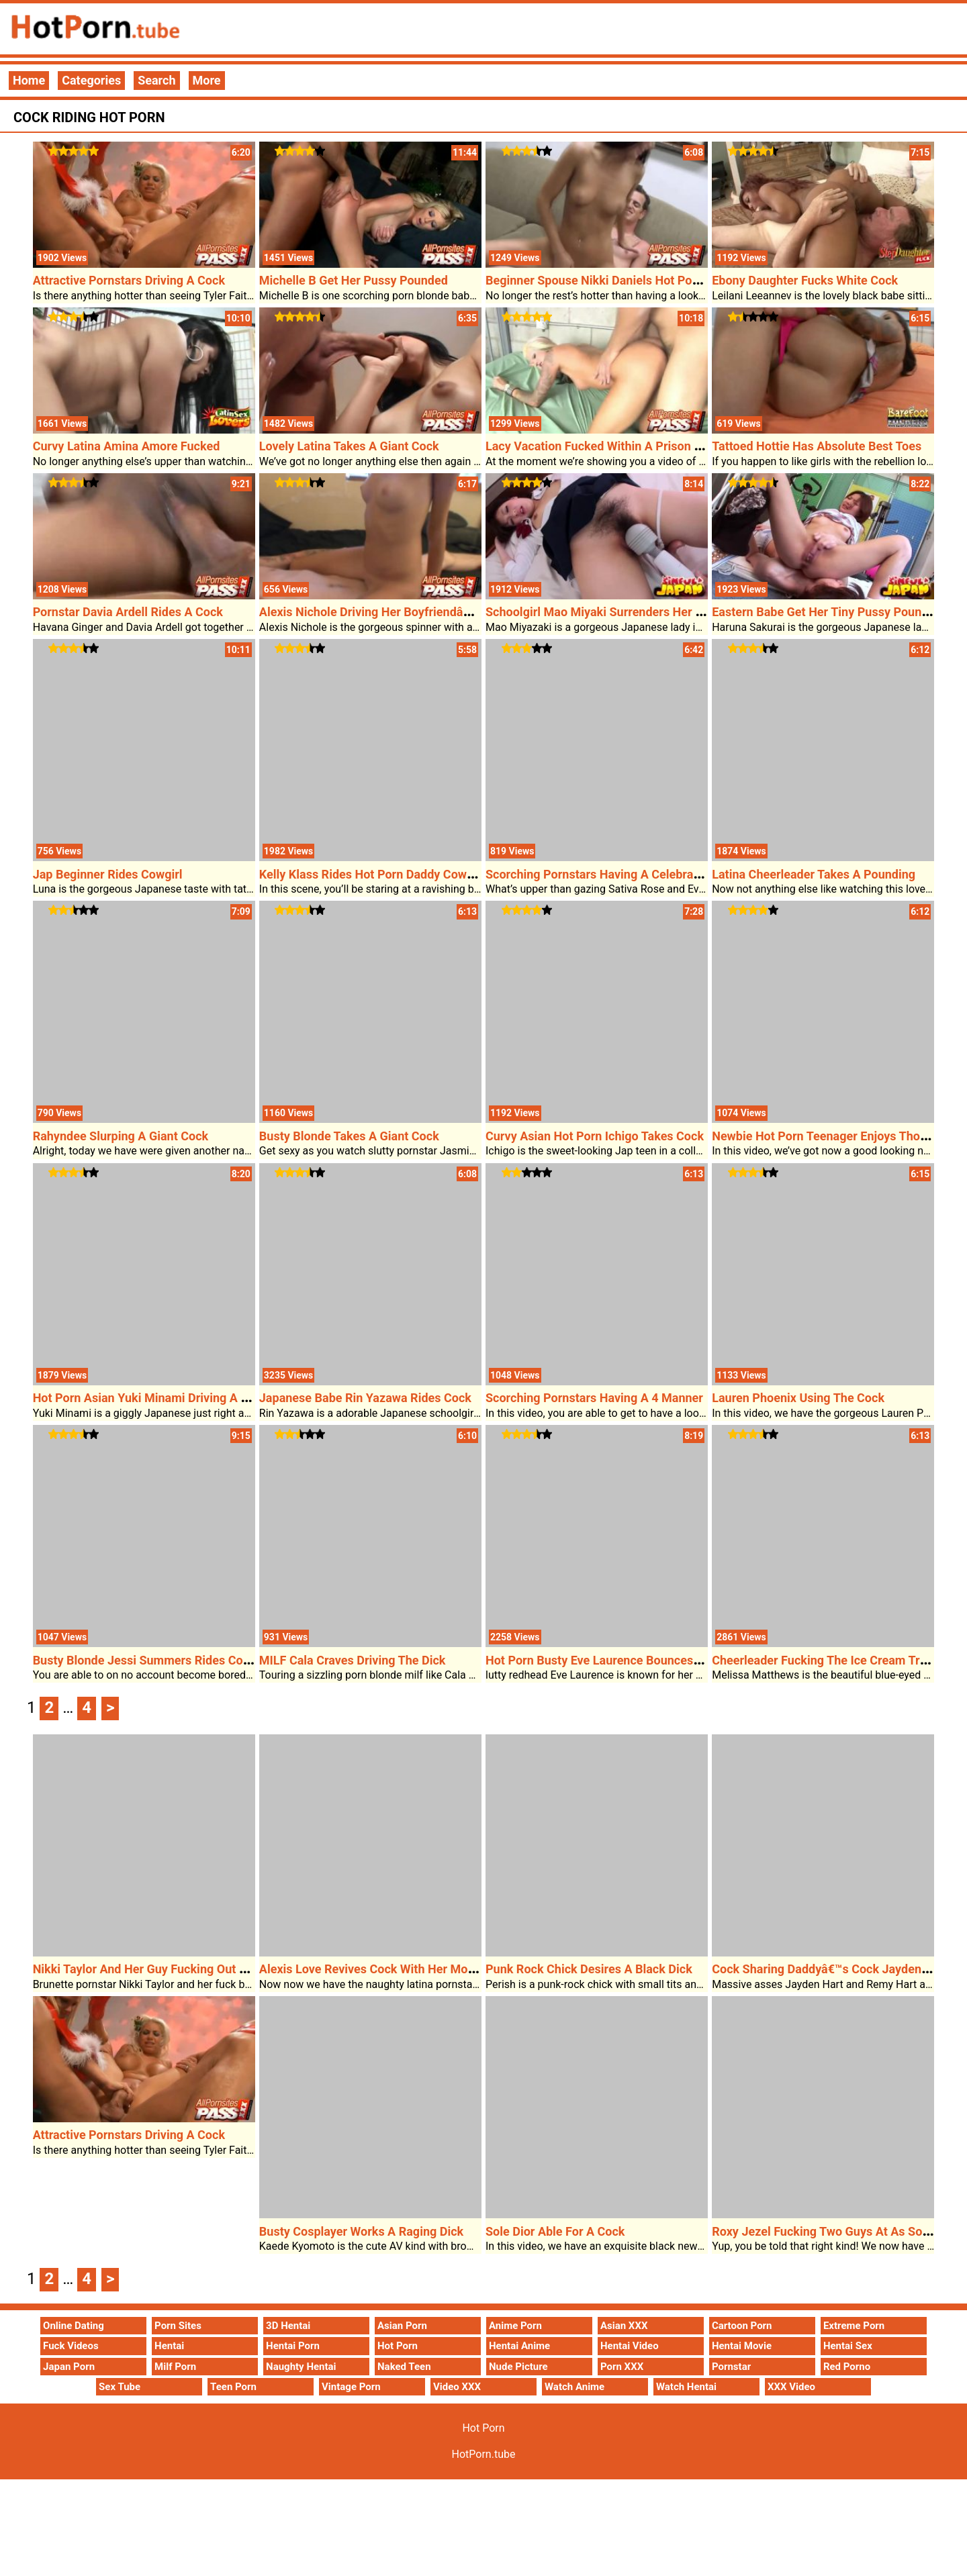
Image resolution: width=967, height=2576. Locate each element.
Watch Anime (574, 2387)
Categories (91, 80)
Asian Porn (402, 2326)
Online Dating (73, 2326)
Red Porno (846, 2367)
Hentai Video (629, 2346)
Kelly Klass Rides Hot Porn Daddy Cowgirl (372, 874)
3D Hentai (288, 2326)
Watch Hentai (686, 2387)
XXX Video (791, 2387)
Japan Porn (69, 2367)
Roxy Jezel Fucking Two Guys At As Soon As (832, 2231)
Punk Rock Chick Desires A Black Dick (589, 1969)
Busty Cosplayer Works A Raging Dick (361, 2231)
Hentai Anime (519, 2346)
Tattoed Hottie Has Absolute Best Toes (816, 446)
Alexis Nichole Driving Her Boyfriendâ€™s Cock (386, 612)
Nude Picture (518, 2367)
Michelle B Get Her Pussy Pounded (353, 280)
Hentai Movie (742, 2346)
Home (29, 80)
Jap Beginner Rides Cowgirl (108, 874)
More (207, 80)
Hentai (169, 2346)
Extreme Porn (853, 2326)
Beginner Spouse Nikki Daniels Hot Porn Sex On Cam (629, 280)
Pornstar (731, 2367)
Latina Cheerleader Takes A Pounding (813, 874)
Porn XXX (621, 2367)
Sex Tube (119, 2387)
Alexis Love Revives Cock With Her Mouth (372, 1969)
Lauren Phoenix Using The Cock (798, 1398)
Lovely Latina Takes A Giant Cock (349, 446)
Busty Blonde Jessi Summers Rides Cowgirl (151, 1660)
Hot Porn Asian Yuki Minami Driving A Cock (151, 1398)
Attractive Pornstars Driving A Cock (129, 280)
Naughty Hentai (301, 2367)
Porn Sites (177, 2326)
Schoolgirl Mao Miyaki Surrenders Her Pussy (607, 612)
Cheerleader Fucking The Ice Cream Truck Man (839, 1660)
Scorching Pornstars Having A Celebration (600, 874)
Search (156, 80)
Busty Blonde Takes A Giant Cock (349, 1136)
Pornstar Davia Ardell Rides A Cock (128, 612)
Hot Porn (397, 2346)
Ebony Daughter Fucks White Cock (805, 280)
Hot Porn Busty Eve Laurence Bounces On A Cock (619, 1660)
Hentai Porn (293, 2346)
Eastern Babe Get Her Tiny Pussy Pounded (826, 612)
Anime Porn (515, 2326)
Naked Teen (404, 2367)
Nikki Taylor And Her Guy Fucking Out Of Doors (160, 1969)
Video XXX (457, 2387)
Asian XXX (623, 2326)
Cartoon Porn (742, 2326)
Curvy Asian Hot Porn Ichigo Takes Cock (595, 1136)
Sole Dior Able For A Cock (555, 2231)
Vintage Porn (351, 2387)
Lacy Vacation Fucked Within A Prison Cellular (610, 446)
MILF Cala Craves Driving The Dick (352, 1660)
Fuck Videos (71, 2346)
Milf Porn (175, 2367)
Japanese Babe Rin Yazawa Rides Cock (365, 1398)
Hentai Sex (847, 2346)
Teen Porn (233, 2387)
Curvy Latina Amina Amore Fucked (126, 446)
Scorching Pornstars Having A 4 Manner (594, 1398)
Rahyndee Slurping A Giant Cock (121, 1136)
